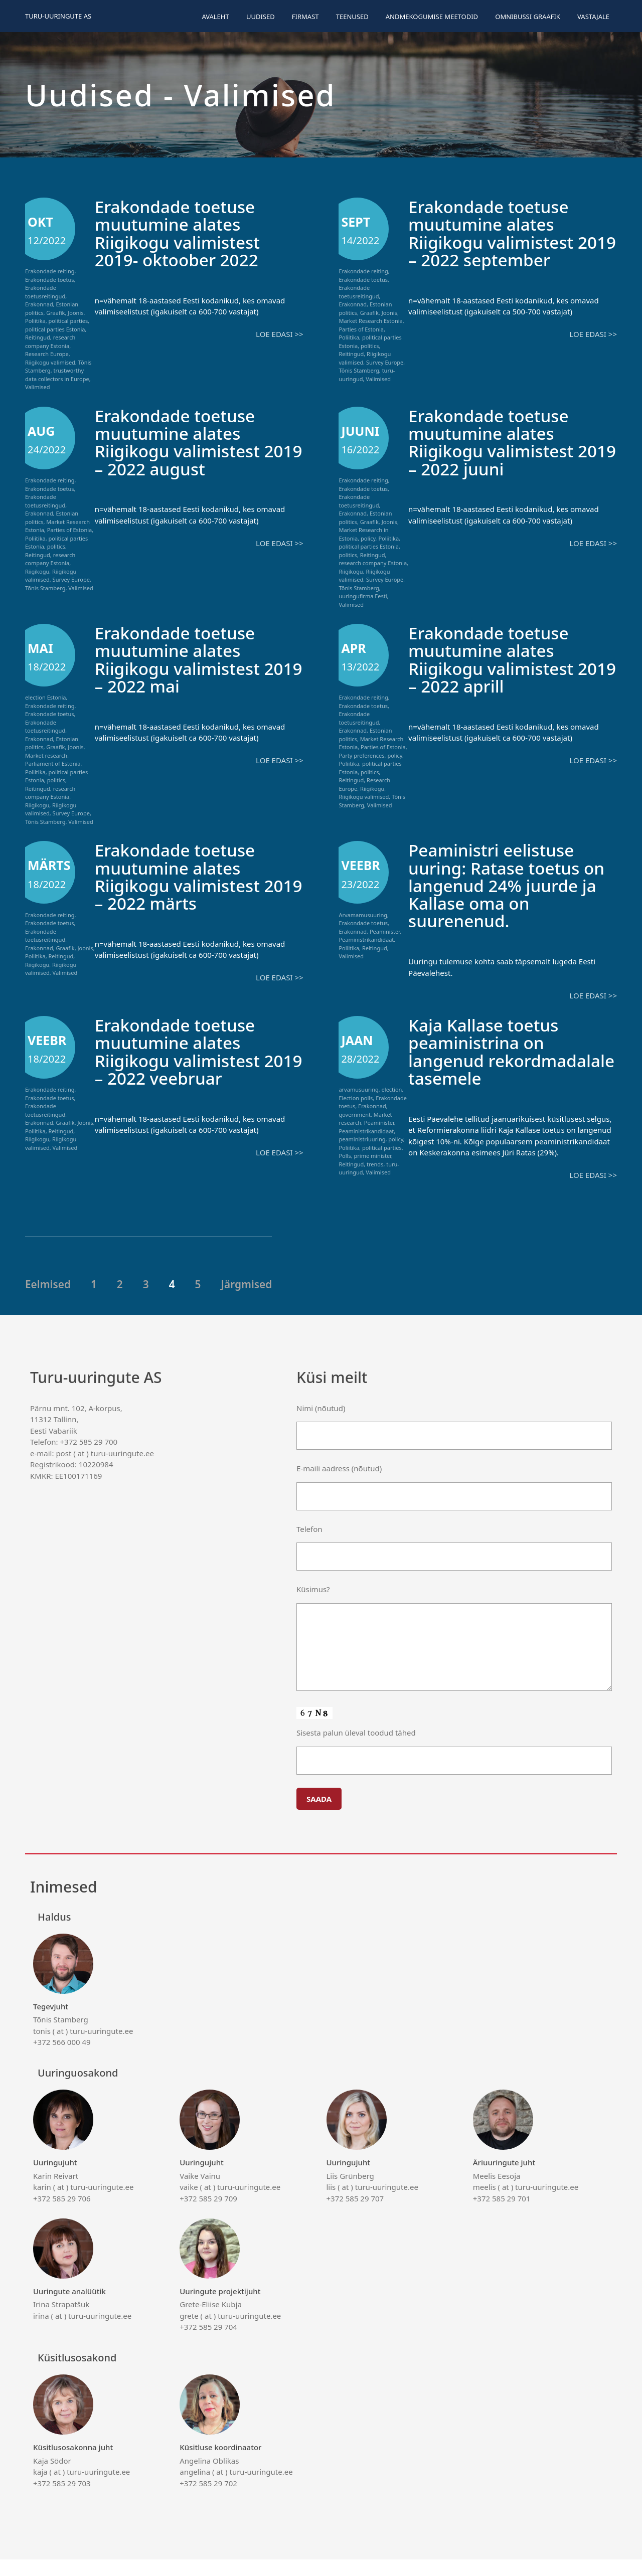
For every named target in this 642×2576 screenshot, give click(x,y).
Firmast (305, 16)
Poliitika (35, 320)
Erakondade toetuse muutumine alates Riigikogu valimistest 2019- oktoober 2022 (182, 233)
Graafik (55, 312)
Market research (46, 755)
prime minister (372, 1155)
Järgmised (246, 1300)
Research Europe (47, 354)
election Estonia (45, 697)
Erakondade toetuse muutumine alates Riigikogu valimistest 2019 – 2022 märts (182, 876)
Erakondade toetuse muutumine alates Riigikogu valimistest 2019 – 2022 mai (182, 659)
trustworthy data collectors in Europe (57, 375)
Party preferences (361, 755)
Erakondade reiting (49, 271)
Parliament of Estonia (52, 763)
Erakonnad (39, 304)
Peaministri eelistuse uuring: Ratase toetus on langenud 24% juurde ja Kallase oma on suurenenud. (511, 885)
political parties (68, 320)
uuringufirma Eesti (363, 596)
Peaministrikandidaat (366, 939)
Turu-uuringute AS (58, 16)
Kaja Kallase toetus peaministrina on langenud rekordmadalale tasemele (487, 1059)
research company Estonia (50, 341)
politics (370, 346)
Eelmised (48, 1300)
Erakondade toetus (49, 279)
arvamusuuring (358, 1089)
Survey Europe (384, 362)
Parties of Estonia (361, 329)
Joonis (75, 312)
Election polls (356, 1097)
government (355, 1114)
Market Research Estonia (370, 320)
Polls (345, 1155)
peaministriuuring (362, 1138)
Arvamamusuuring (363, 915)
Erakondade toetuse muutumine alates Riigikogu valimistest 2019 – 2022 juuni (495, 442)
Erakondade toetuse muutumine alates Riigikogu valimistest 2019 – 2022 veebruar (184, 1050)
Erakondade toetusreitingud (45, 292)
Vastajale (593, 16)
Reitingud (37, 337)
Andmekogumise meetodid (432, 16)
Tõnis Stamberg (359, 370)
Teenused (352, 16)
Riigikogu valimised (50, 362)
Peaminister (385, 931)
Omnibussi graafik (527, 16)
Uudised (260, 16)
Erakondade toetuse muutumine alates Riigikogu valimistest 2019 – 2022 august (182, 442)
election (392, 1089)
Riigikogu (37, 571)
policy (368, 538)
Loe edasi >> (279, 333)
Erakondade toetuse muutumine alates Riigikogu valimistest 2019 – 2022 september (505, 233)
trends (375, 1163)
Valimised (37, 387)
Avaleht (215, 16)
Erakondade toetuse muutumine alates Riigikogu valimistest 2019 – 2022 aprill (495, 659)
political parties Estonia (55, 329)
